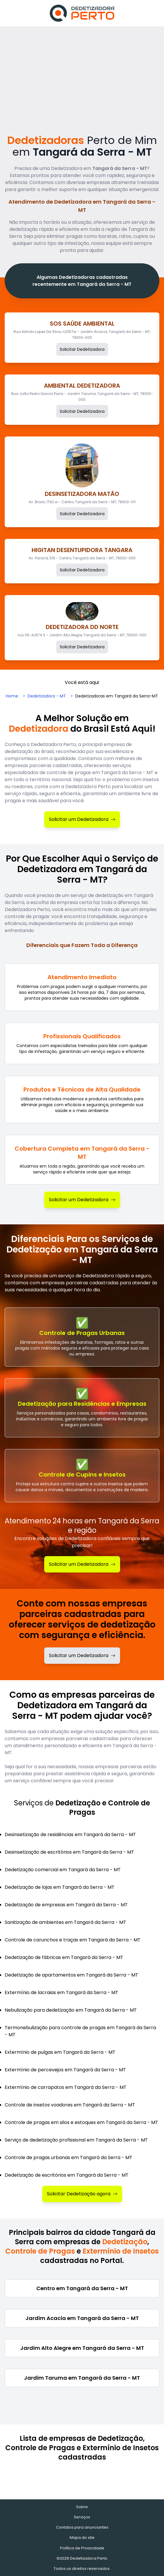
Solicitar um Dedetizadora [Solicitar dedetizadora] (82, 1655)
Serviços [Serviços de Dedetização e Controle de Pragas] (82, 2517)
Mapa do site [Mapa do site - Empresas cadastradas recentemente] (82, 2537)
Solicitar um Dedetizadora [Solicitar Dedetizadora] (82, 819)
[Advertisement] (82, 70)
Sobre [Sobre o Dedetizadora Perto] (82, 2506)
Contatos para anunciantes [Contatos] (82, 2527)
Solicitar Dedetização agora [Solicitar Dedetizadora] (82, 2193)
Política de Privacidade (82, 2548)
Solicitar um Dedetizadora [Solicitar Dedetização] (82, 1564)
